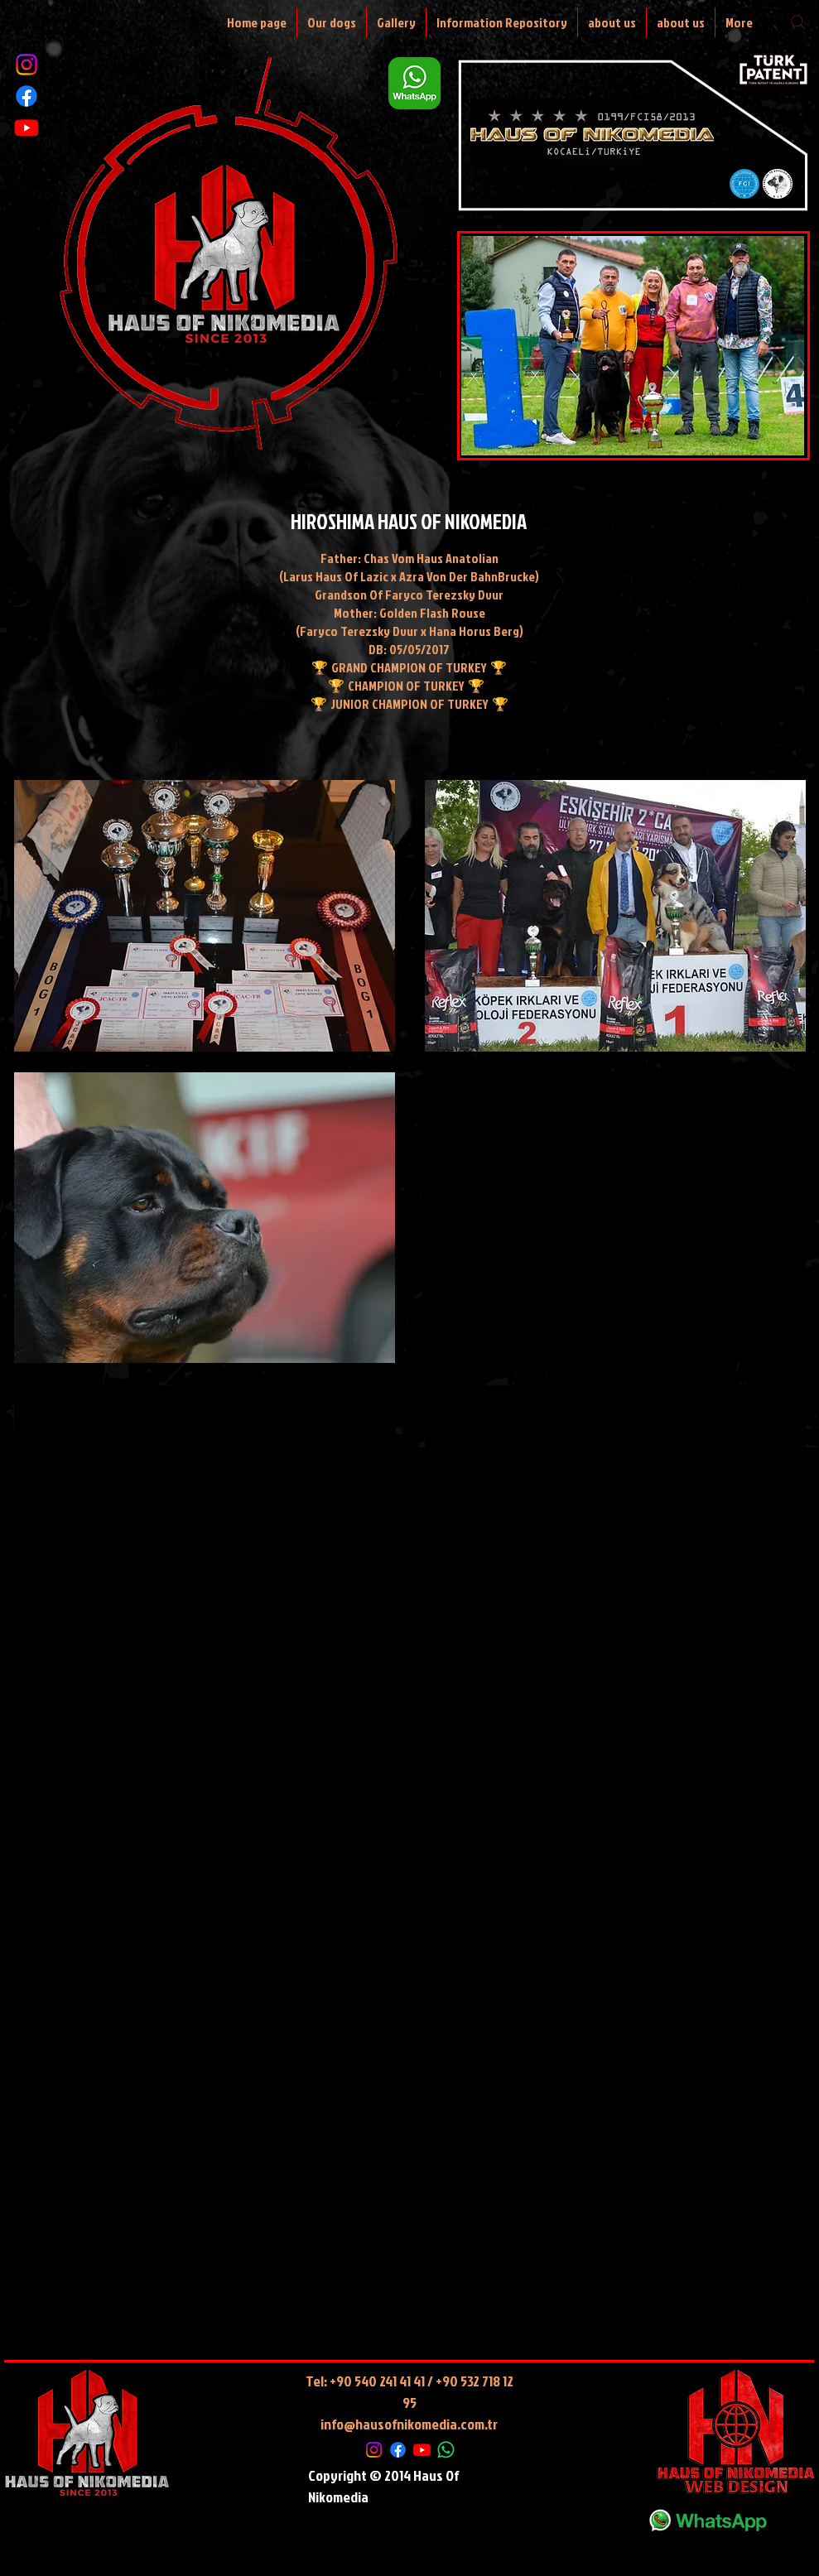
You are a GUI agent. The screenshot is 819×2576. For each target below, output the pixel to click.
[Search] (798, 22)
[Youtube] (26, 127)
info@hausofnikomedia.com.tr (409, 2424)
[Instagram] (26, 65)
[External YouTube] (204, 1531)
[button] (204, 916)
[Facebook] (26, 96)
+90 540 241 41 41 (377, 2381)
